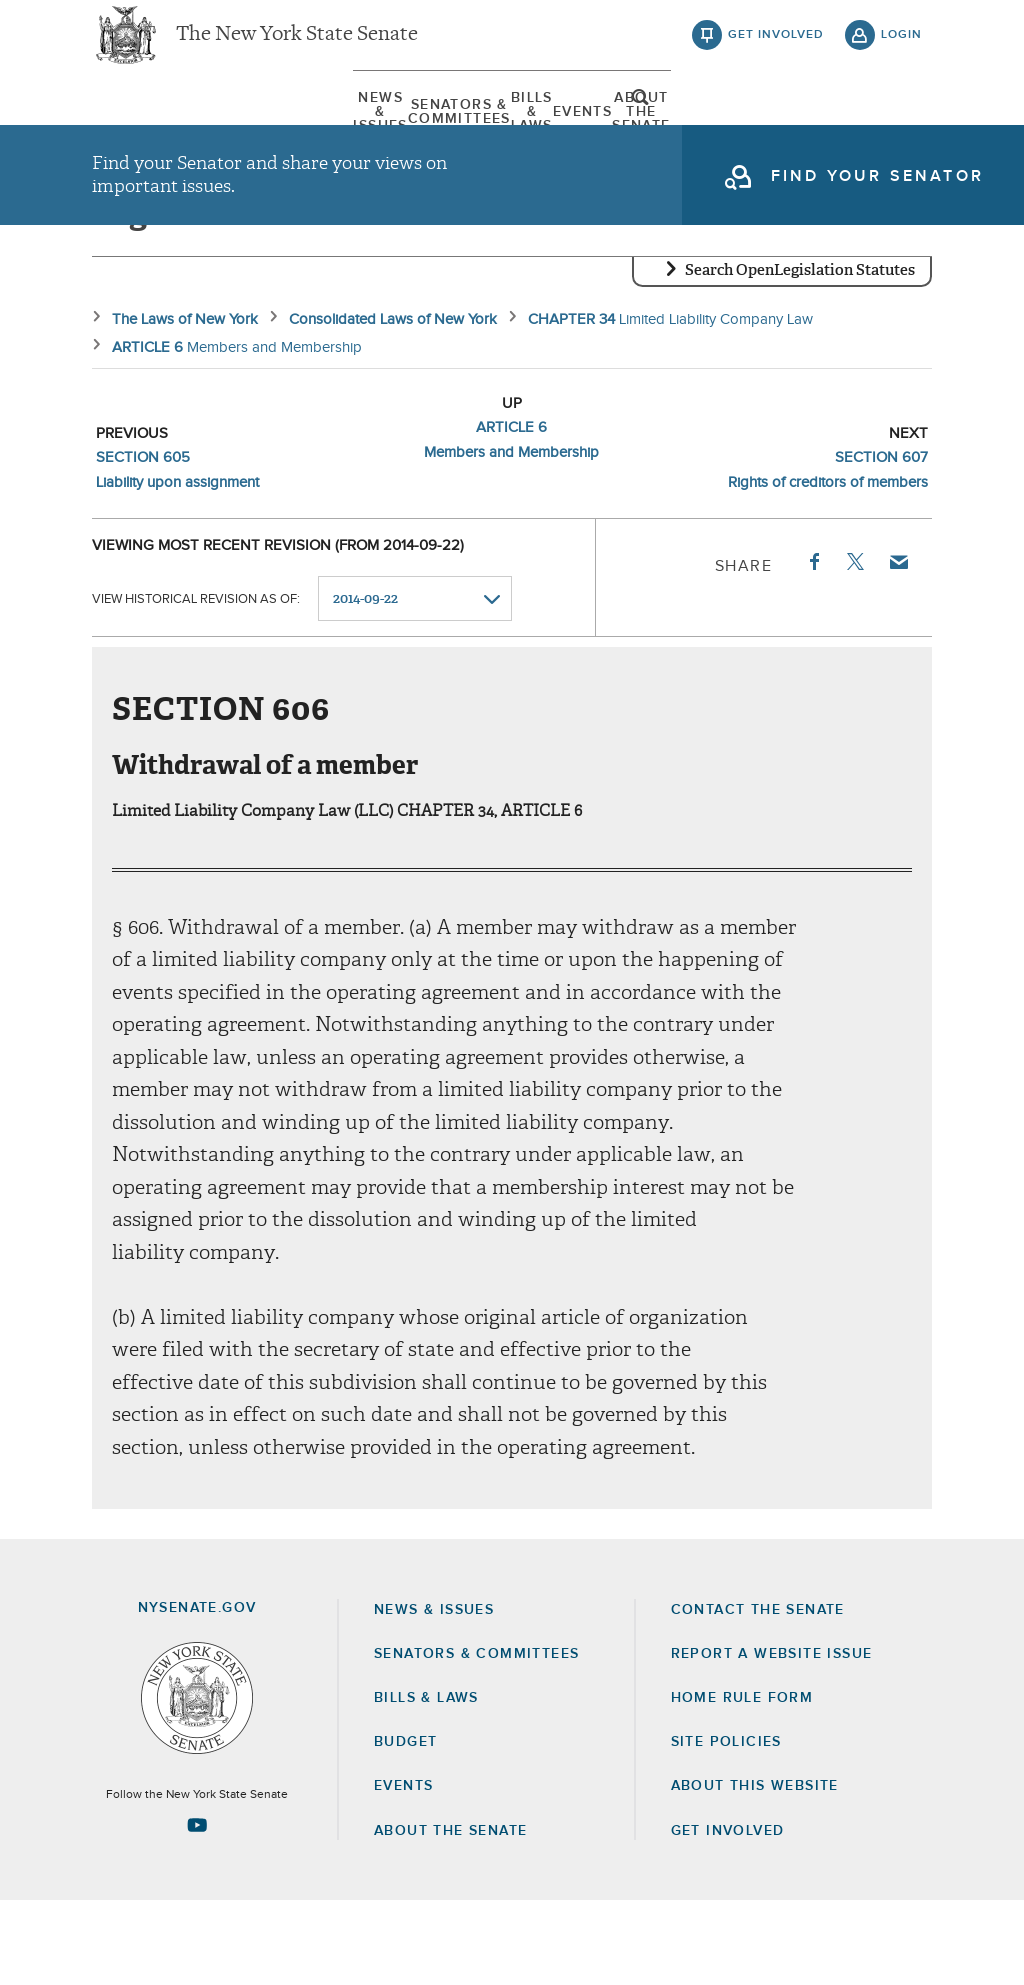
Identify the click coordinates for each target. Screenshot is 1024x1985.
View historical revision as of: (196, 683)
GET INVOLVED (728, 1915)
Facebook (813, 646)
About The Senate (770, 129)
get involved (776, 50)
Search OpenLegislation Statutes (800, 355)
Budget (405, 1826)
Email (898, 646)
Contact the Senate (758, 1694)
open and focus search (902, 133)
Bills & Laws (526, 129)
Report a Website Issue (772, 1738)
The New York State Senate (297, 50)
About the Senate (450, 1915)
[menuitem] (152, 128)
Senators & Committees (342, 129)
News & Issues (152, 129)
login (901, 50)
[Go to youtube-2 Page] (197, 1909)
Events (636, 129)
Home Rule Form (742, 1782)
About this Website (755, 1871)
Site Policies (726, 1826)
